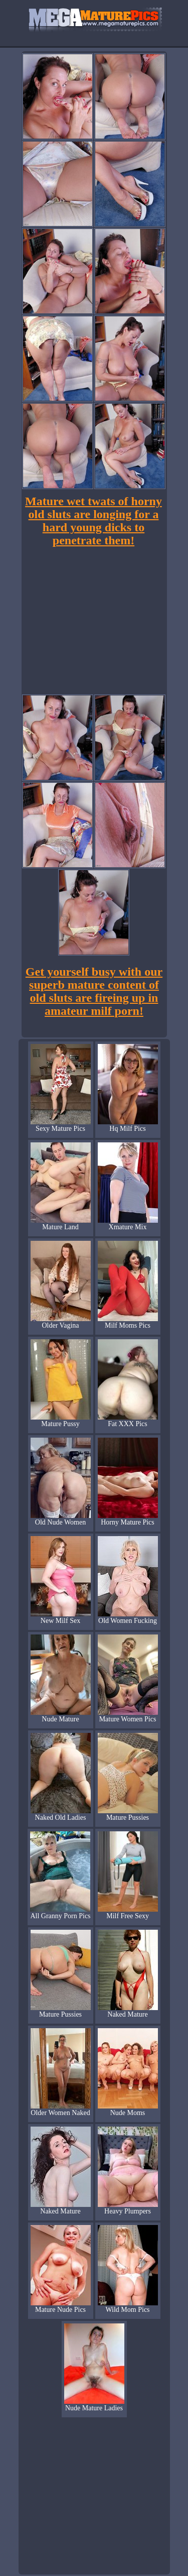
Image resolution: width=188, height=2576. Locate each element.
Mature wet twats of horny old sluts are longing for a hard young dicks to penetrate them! (93, 521)
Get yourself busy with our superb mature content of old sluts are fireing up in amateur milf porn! (94, 991)
